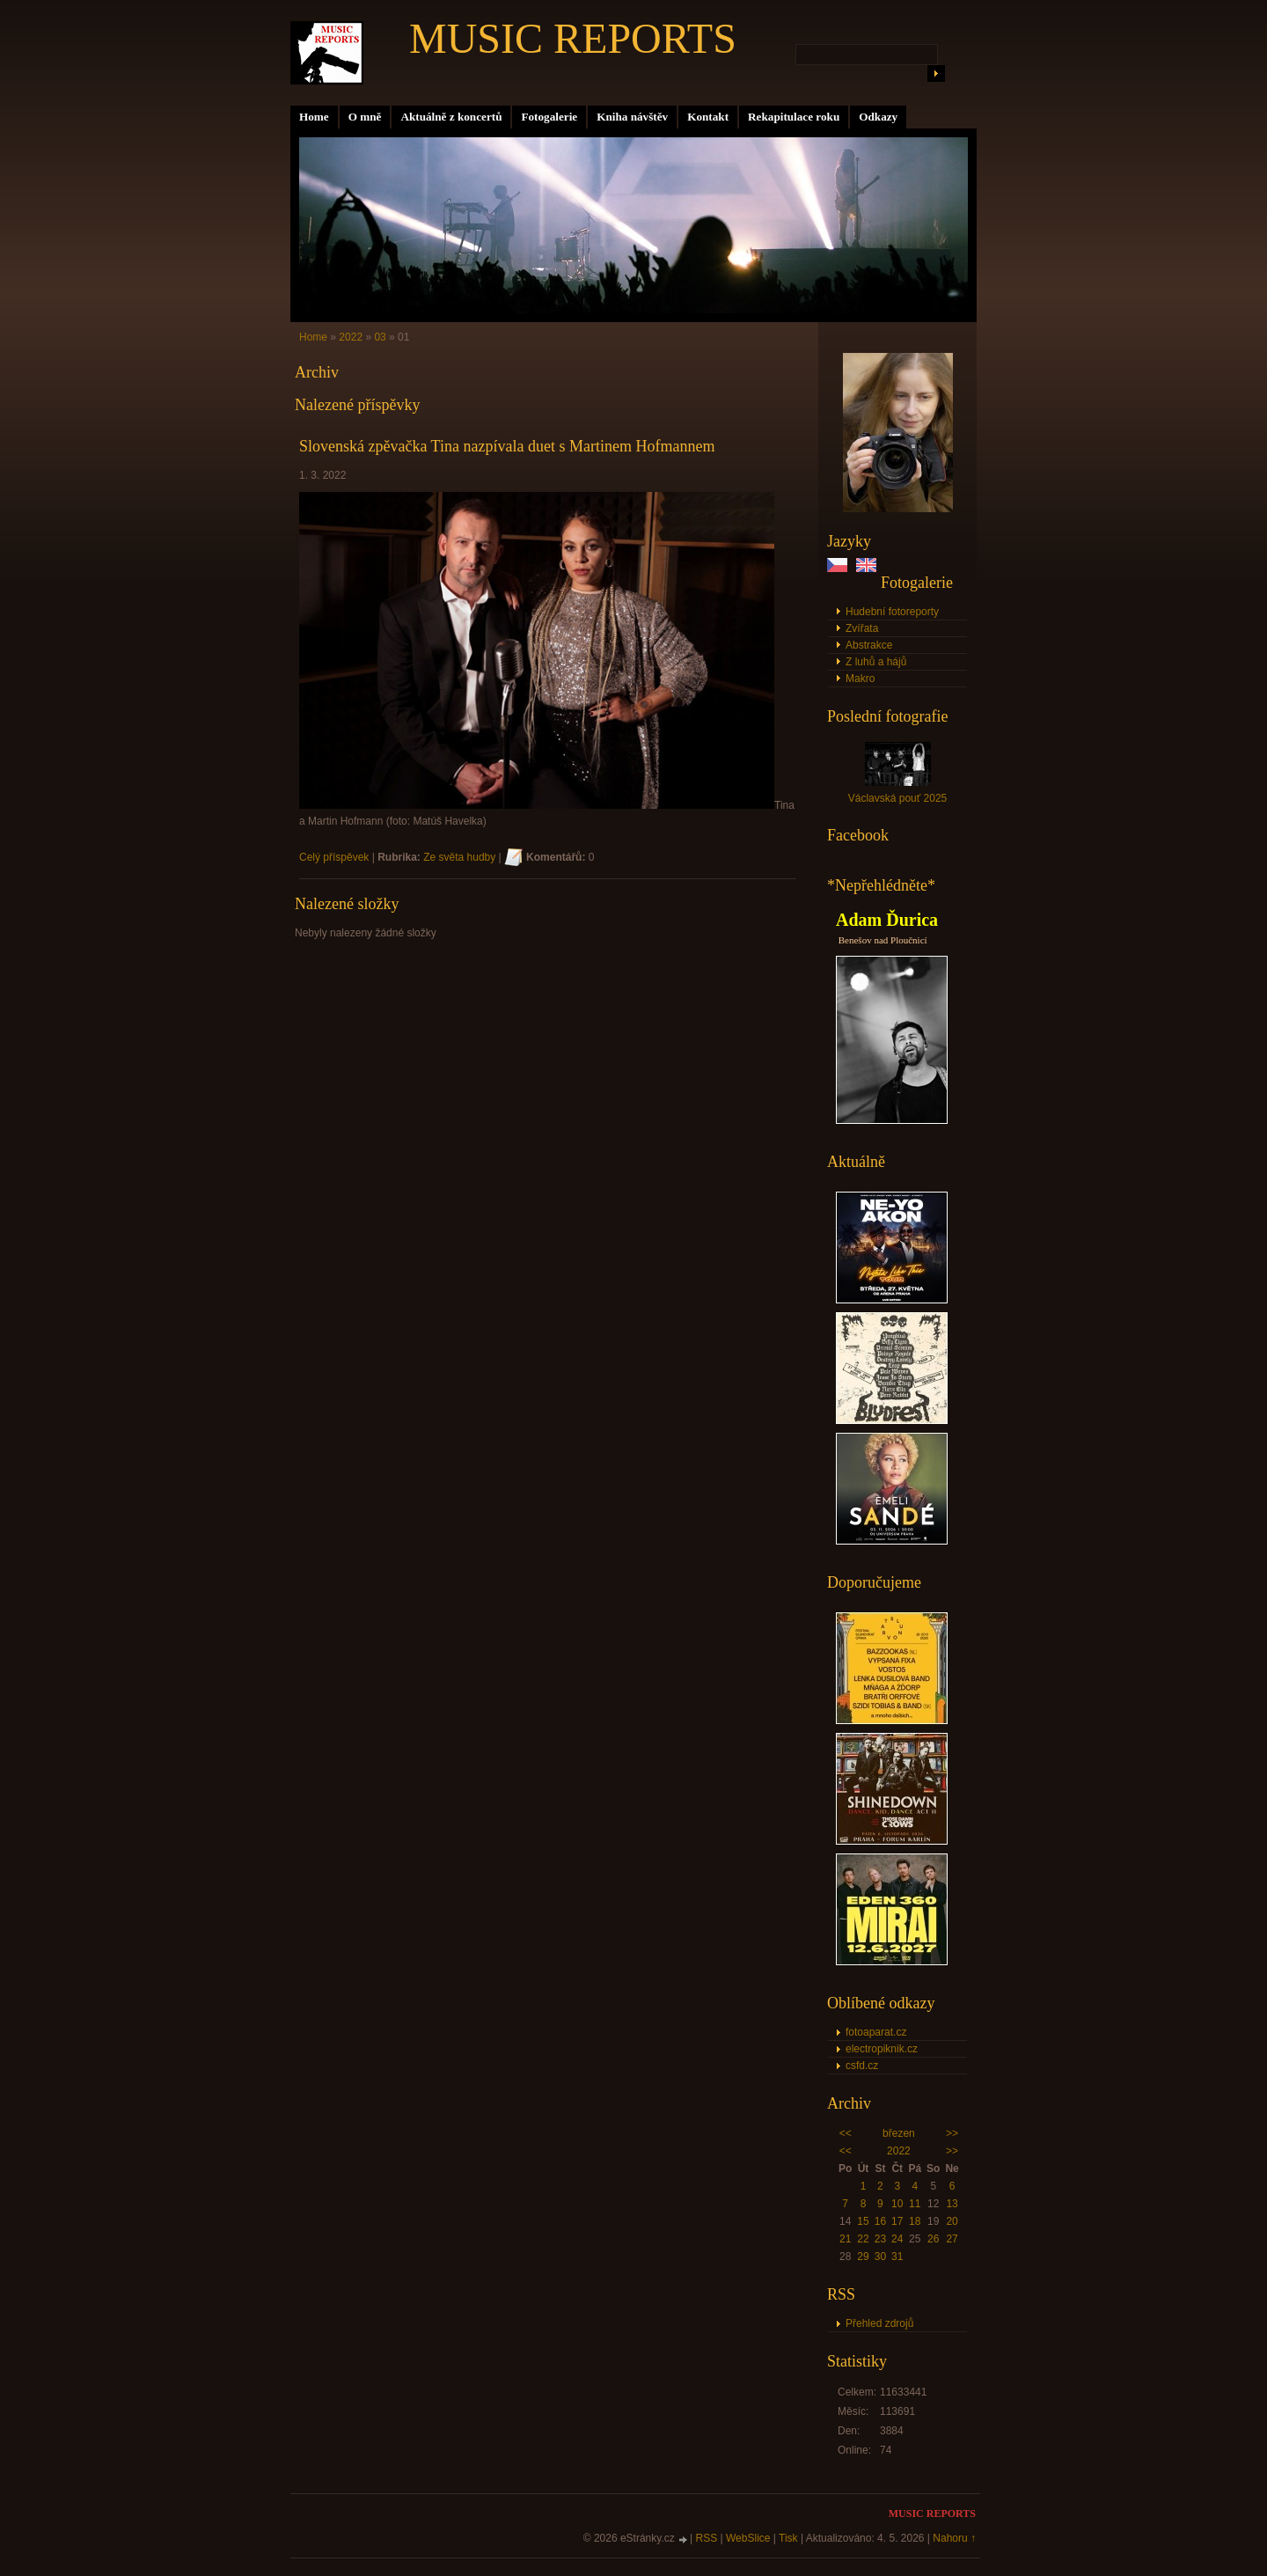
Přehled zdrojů (879, 2323)
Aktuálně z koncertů (451, 116)
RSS (707, 2538)
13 (951, 2204)
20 (951, 2221)
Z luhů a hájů (876, 662)
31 (897, 2256)
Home (314, 116)
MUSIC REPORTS (572, 38)
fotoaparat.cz (876, 2032)
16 (880, 2221)
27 (951, 2239)
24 (897, 2239)
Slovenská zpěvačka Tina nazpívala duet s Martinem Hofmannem (506, 446)
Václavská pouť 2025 (898, 798)
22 (862, 2239)
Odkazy (878, 116)
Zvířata (862, 628)
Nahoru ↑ (954, 2538)
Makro (860, 678)
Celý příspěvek (334, 857)
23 (880, 2239)
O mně (365, 116)
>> (952, 2133)
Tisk (788, 2538)
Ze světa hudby (459, 857)
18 (914, 2221)
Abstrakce (869, 645)
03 (379, 337)
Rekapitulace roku (793, 116)
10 (897, 2204)
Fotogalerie (549, 116)
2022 (899, 2151)
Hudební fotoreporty (892, 611)
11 (914, 2204)
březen (899, 2133)
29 (862, 2256)
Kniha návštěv (632, 116)
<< (845, 2133)
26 (933, 2239)
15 (862, 2221)
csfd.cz (862, 2065)
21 (845, 2239)
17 (897, 2221)
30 (880, 2256)
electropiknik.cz (882, 2049)
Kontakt (708, 116)
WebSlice (748, 2538)
